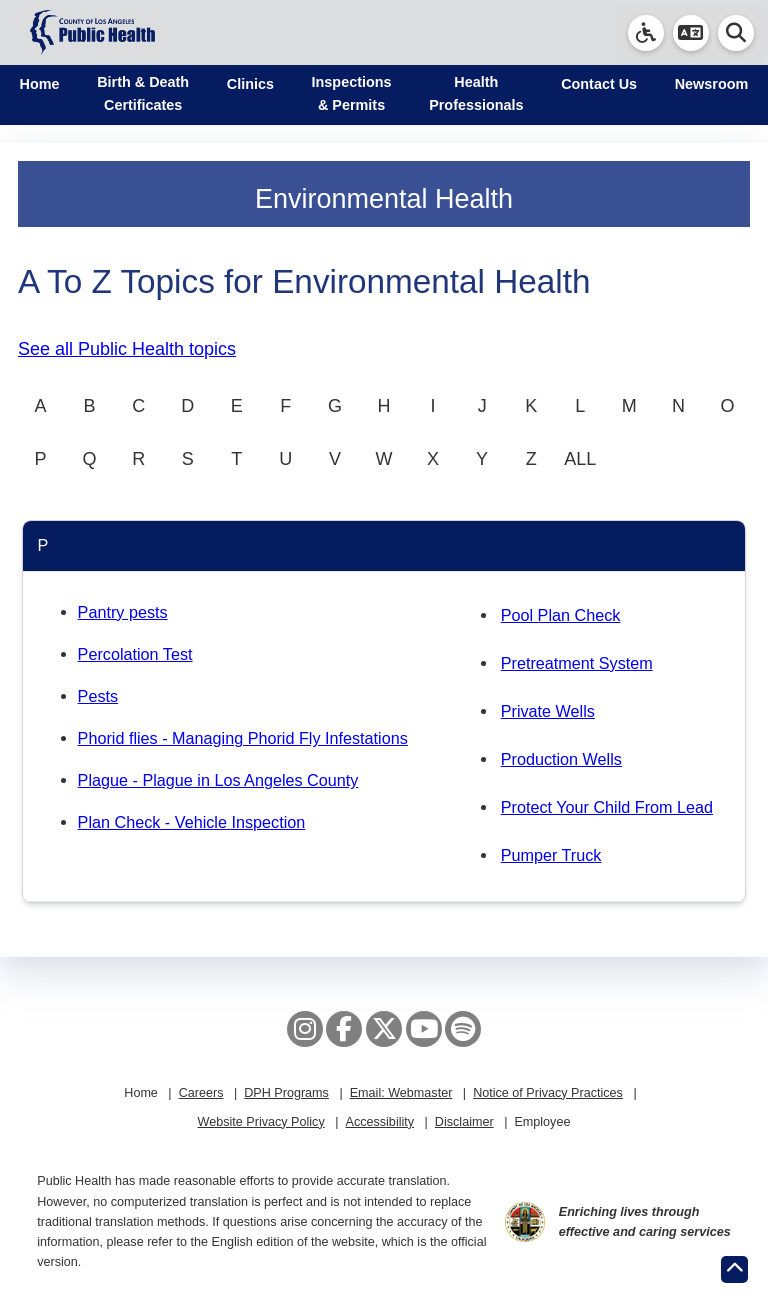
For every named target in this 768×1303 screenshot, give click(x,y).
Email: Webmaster (401, 1093)
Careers (201, 1093)
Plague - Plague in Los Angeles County (218, 780)
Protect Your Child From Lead (607, 807)
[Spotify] (463, 1029)
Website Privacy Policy (261, 1122)
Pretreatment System (577, 663)
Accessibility (379, 1122)
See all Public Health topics (127, 349)
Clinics (250, 84)
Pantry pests (123, 612)
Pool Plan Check (561, 615)
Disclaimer (464, 1122)
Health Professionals (476, 93)
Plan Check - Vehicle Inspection (192, 822)
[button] (691, 33)
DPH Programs (286, 1093)
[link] (646, 33)
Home (40, 84)
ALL (580, 459)
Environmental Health (384, 199)
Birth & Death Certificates (143, 93)
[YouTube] (424, 1029)
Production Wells (561, 759)
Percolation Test (135, 654)
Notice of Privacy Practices (548, 1093)
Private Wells (548, 711)
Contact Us (599, 84)
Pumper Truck (551, 855)
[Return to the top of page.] (734, 1269)
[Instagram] (305, 1029)
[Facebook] (344, 1029)
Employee (542, 1122)
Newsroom (712, 84)
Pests (98, 696)
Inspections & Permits (352, 93)
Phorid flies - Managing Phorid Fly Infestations (243, 738)
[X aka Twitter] (384, 1029)
